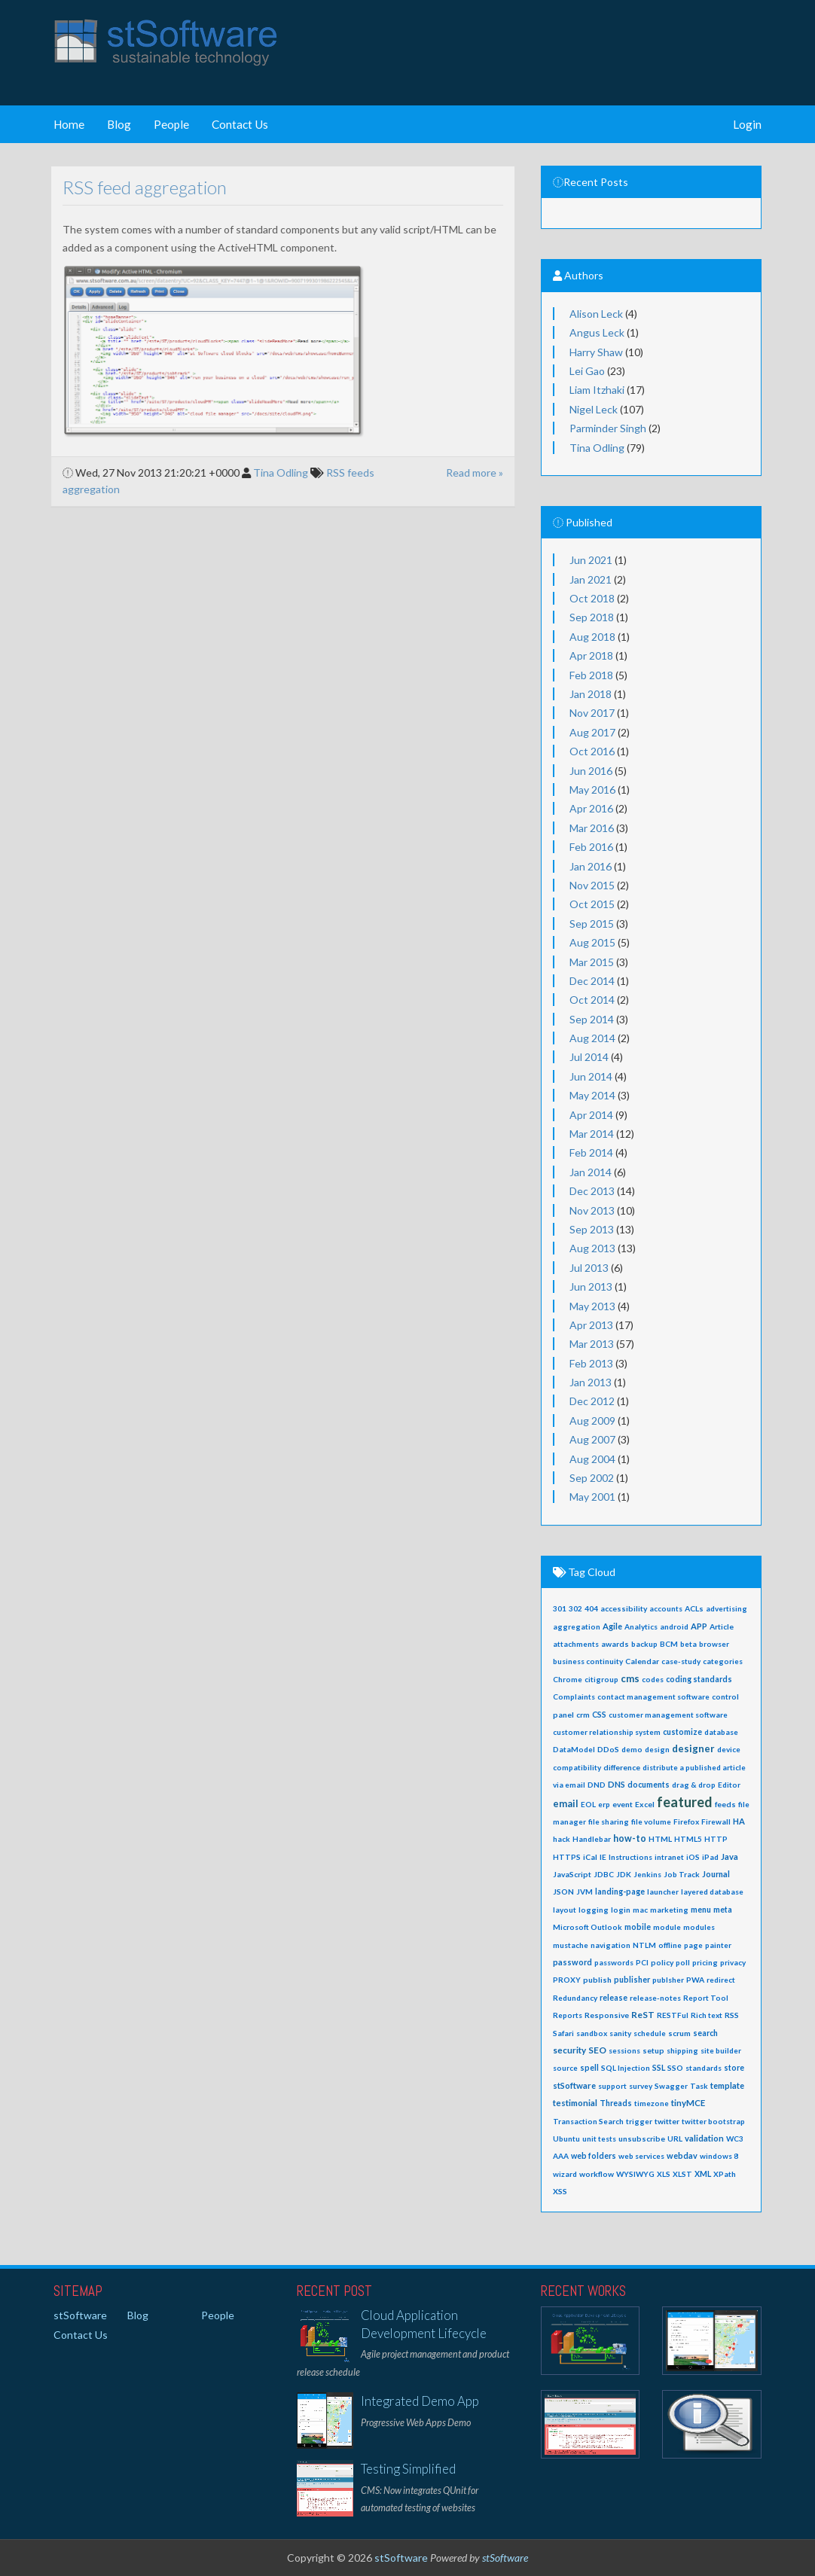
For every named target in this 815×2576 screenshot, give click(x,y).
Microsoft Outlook (587, 1926)
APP (699, 1626)
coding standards (699, 1679)
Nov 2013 (592, 1210)
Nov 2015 (592, 885)
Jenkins (647, 1874)
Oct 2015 (592, 904)
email (565, 1803)
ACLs (694, 1608)
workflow (596, 2173)
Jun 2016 (590, 770)
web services (641, 2155)
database (721, 1731)
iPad (710, 1856)
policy (662, 1962)
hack (561, 1838)
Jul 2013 (589, 1267)
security (569, 2049)
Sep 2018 (591, 617)
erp (604, 1804)
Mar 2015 (591, 962)
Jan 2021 (590, 579)
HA (739, 1821)
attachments (576, 1643)
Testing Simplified (408, 2469)
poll (683, 1962)
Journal (716, 1874)
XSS (560, 2191)
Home (68, 124)
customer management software (668, 1714)
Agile (612, 1626)
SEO (597, 2050)
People (171, 124)
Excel (645, 1804)
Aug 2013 (592, 1248)
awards (615, 1643)
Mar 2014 (591, 1133)
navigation (610, 1945)
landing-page (620, 1891)
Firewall (716, 1821)
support (612, 2085)
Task (699, 2085)
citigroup (601, 1679)
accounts (665, 1608)
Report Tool (705, 1997)
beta (688, 1643)
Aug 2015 (592, 942)
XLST (682, 2173)
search (705, 2033)
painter (718, 1945)
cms (630, 1678)
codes (653, 1679)
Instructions (630, 1856)
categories (723, 1661)
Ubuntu (566, 2138)
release (613, 1997)
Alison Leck (596, 313)
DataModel (574, 1749)
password (572, 1962)
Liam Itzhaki (596, 389)
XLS (663, 2173)
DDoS (608, 1749)
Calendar (642, 1661)
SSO (675, 2067)
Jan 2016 (590, 866)
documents (648, 1784)
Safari (563, 2033)
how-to (629, 1838)
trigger (639, 2121)
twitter (667, 2121)
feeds (725, 1804)
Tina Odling (596, 447)
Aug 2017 (592, 732)
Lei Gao (587, 370)
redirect (721, 1979)
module (667, 1926)
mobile (637, 1926)
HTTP (716, 1838)
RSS (732, 2015)
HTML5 (688, 1838)
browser (714, 1643)
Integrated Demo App (420, 2401)
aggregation (576, 1626)
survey (640, 2085)
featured (685, 1802)
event (622, 1804)
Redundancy (575, 1997)
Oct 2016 (592, 751)
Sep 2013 (591, 1229)
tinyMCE (688, 2103)
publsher (668, 1979)
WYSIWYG (635, 2173)
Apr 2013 (591, 1324)
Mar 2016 (591, 828)
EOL (588, 1804)
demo (632, 1749)
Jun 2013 (590, 1286)
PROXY (567, 1979)
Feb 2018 (591, 675)
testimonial (575, 2103)
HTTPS (567, 1856)
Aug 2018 (592, 636)
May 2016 (592, 789)
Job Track (682, 1874)
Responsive (607, 2015)
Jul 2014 (589, 1056)
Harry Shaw (596, 352)
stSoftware (574, 2085)
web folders (593, 2155)
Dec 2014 (592, 980)
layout (564, 1909)
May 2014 (592, 1095)
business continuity (588, 1661)
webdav (682, 2155)
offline (670, 1945)
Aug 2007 (592, 1439)
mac (640, 1909)
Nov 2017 (592, 712)
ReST (643, 2014)
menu (701, 1909)
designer (693, 1748)
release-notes (655, 1997)
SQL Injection (625, 2067)
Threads (616, 2103)
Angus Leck (596, 332)
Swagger (671, 2085)
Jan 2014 (590, 1172)
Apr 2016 (591, 808)
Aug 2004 (592, 1459)
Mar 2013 (591, 1343)
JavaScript (572, 1874)
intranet (669, 1856)
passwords (613, 1962)
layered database (712, 1891)
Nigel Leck (593, 409)
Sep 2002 (591, 1477)
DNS (616, 1784)
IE (603, 1856)
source (565, 2067)
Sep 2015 (591, 923)
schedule (649, 2033)
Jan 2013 (590, 1382)
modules (699, 1926)
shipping (682, 2050)
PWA (695, 1979)
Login (747, 124)
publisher (632, 1979)
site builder (721, 2050)
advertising (726, 1608)
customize (682, 1731)
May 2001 (592, 1496)
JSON (563, 1891)
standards (703, 2067)
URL (674, 2138)
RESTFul (672, 2015)
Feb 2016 (591, 846)
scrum (679, 2033)
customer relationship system (607, 1731)
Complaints (574, 1696)
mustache (570, 1945)
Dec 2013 (592, 1190)
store (734, 2067)
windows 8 (719, 2155)
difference (621, 1767)
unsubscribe (641, 2138)
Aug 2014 (592, 1038)
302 (575, 1608)
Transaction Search (588, 2121)
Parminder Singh (607, 428)
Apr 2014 (591, 1114)
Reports (567, 2015)
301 (559, 1608)
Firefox (686, 1821)
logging (593, 1909)
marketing (669, 1909)
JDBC (604, 1874)
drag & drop (694, 1784)
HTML (660, 1838)
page (693, 1945)
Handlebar (591, 1838)
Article (722, 1626)
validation (704, 2138)
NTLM (644, 1945)
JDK (623, 1874)
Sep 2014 (591, 1019)
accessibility (623, 1608)
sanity (620, 2033)
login (620, 1909)
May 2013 (592, 1306)
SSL (658, 2067)
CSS (599, 1714)
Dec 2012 (592, 1401)
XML (702, 2173)
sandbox (591, 2033)
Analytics (641, 1626)
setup (653, 2050)
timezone (651, 2103)
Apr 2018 (591, 655)
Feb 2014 (591, 1152)
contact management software (653, 1696)
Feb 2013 (591, 1363)
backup (644, 1643)
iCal (590, 1856)
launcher (663, 1891)
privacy (733, 1962)
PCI (642, 1962)
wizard (565, 2173)
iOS (693, 1856)
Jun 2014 (590, 1076)
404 (591, 1608)
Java (729, 1856)
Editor (729, 1784)
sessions (624, 2050)
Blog (119, 124)
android (674, 1626)
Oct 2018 (592, 598)
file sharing (608, 1821)
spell (589, 2067)
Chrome (567, 1679)
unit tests (599, 2138)
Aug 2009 (592, 1420)
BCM (669, 1643)
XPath (724, 2173)
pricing (705, 1962)
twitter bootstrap (713, 2121)
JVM (584, 1891)
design (657, 1749)
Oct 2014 (592, 999)
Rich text (706, 2015)
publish (597, 1979)
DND (597, 1784)
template (727, 2085)
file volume (651, 1821)
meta (722, 1909)
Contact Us (240, 124)
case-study (681, 1661)
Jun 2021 (590, 559)
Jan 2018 (590, 693)
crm (583, 1714)
